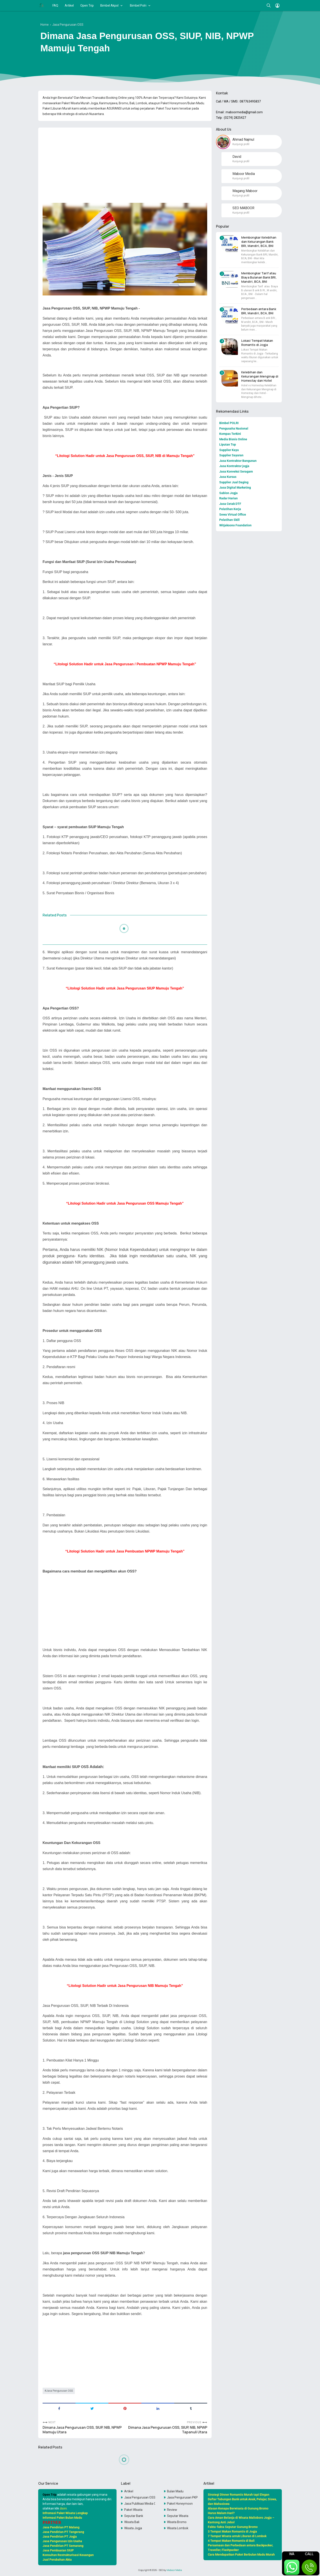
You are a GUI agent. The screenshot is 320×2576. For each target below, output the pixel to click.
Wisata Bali (131, 2522)
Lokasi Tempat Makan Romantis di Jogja (257, 342)
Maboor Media (174, 2570)
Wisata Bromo (177, 2522)
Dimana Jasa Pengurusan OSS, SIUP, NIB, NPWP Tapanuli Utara (167, 2429)
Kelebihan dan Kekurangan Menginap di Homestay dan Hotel (259, 376)
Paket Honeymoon (180, 2503)
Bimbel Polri (138, 5)
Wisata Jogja (133, 2528)
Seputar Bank (133, 2516)
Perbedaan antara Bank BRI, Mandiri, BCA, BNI (258, 311)
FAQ (55, 5)
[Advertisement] (125, 161)
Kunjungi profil (240, 144)
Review (172, 2509)
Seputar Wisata (177, 2516)
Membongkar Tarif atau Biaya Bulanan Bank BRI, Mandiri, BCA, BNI (259, 277)
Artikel (69, 5)
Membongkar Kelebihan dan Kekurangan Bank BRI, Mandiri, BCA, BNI (258, 241)
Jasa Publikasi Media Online (139, 2503)
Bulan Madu (175, 2491)
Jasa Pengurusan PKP (182, 2497)
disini (63, 2508)
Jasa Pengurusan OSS (59, 2390)
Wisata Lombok (177, 2528)
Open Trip (87, 5)
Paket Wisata (133, 2509)
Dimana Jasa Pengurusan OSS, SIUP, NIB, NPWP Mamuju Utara (82, 2429)
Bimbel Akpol (109, 5)
